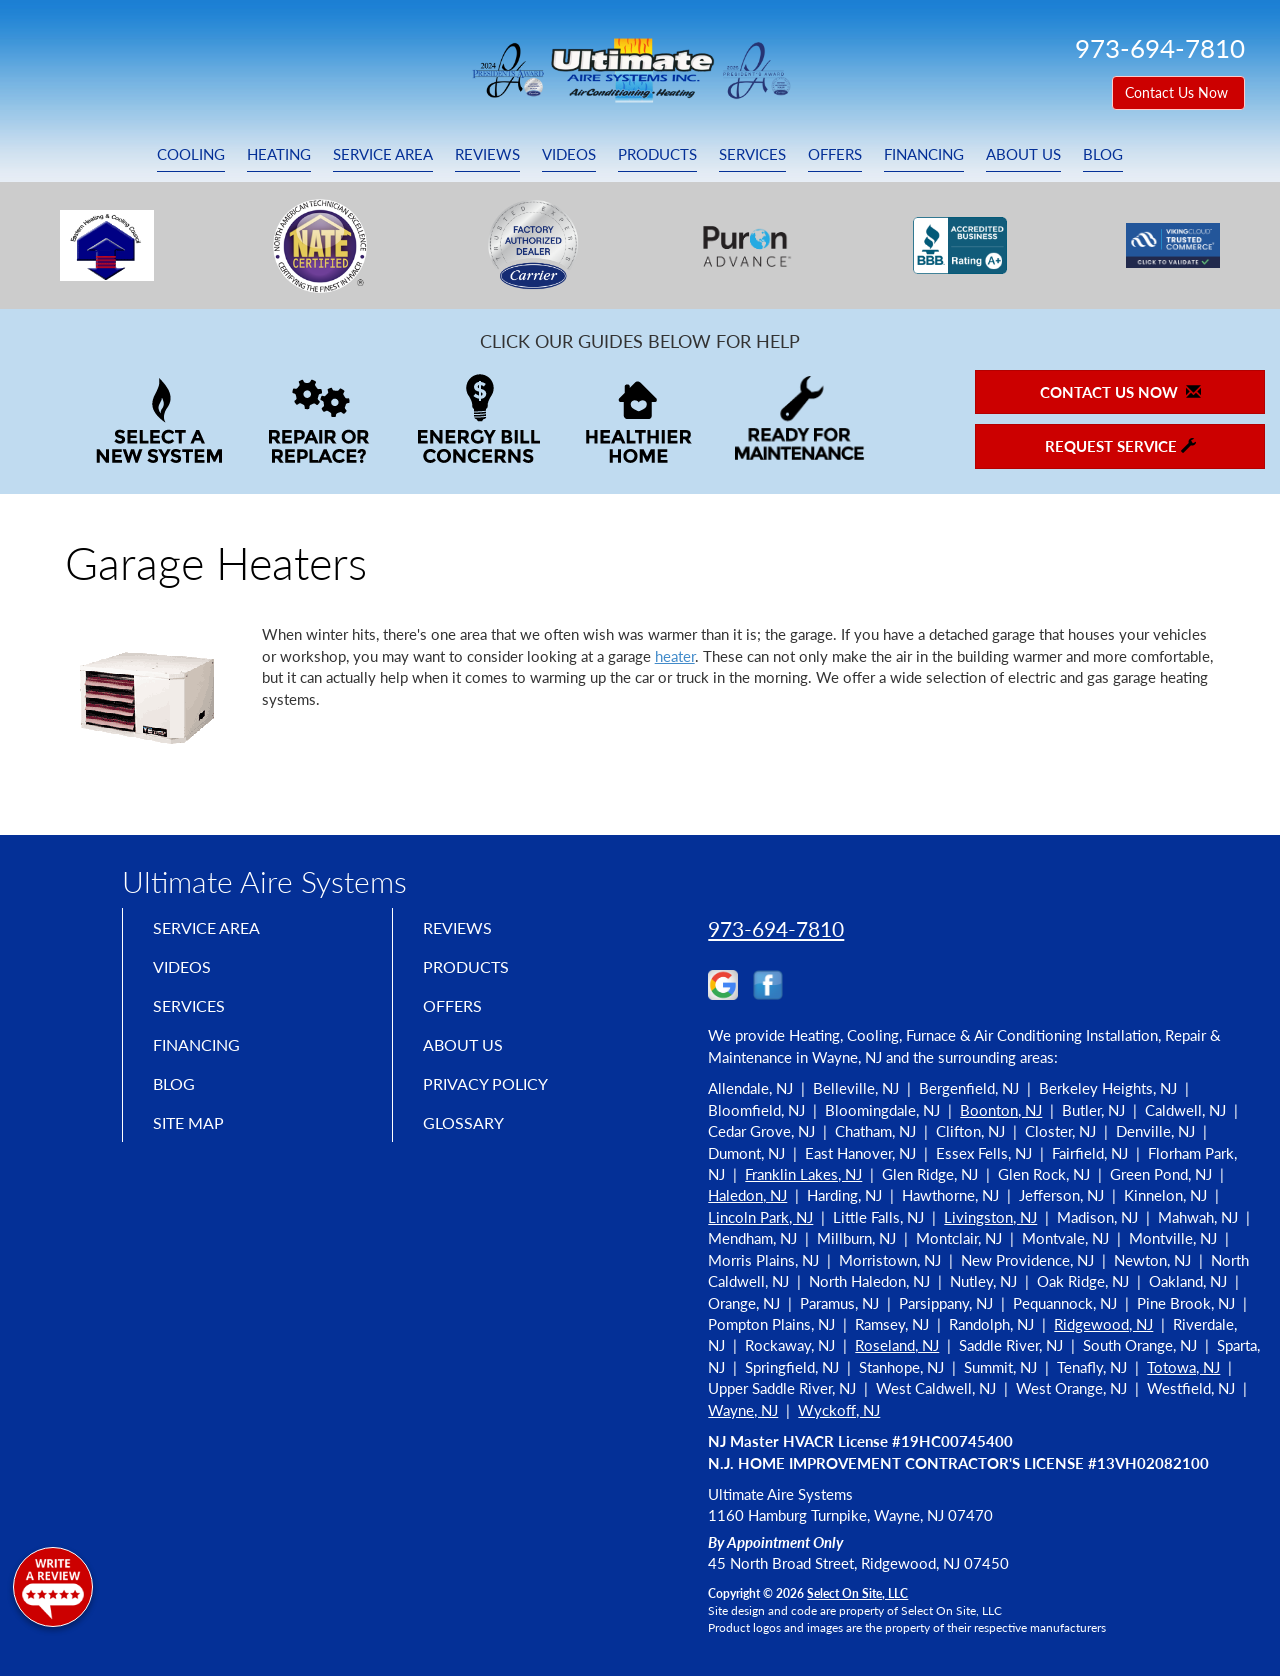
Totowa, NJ (1183, 1367)
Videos (569, 154)
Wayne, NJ (743, 1410)
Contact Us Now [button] (1178, 92)
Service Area (383, 154)
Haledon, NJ (747, 1195)
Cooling (191, 154)
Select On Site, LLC (857, 1593)
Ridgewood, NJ (1103, 1324)
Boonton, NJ (1001, 1110)
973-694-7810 (776, 928)
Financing (924, 154)
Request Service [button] (1120, 446)
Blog (1103, 154)
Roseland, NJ (897, 1345)
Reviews (487, 154)
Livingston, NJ (990, 1217)
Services (752, 154)
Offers (835, 154)
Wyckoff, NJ (839, 1410)
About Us (1023, 154)
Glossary (467, 1139)
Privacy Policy (492, 1097)
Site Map (193, 1139)
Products (657, 154)
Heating (279, 154)
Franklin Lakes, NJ (803, 1174)
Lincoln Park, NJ (760, 1217)
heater (675, 656)
